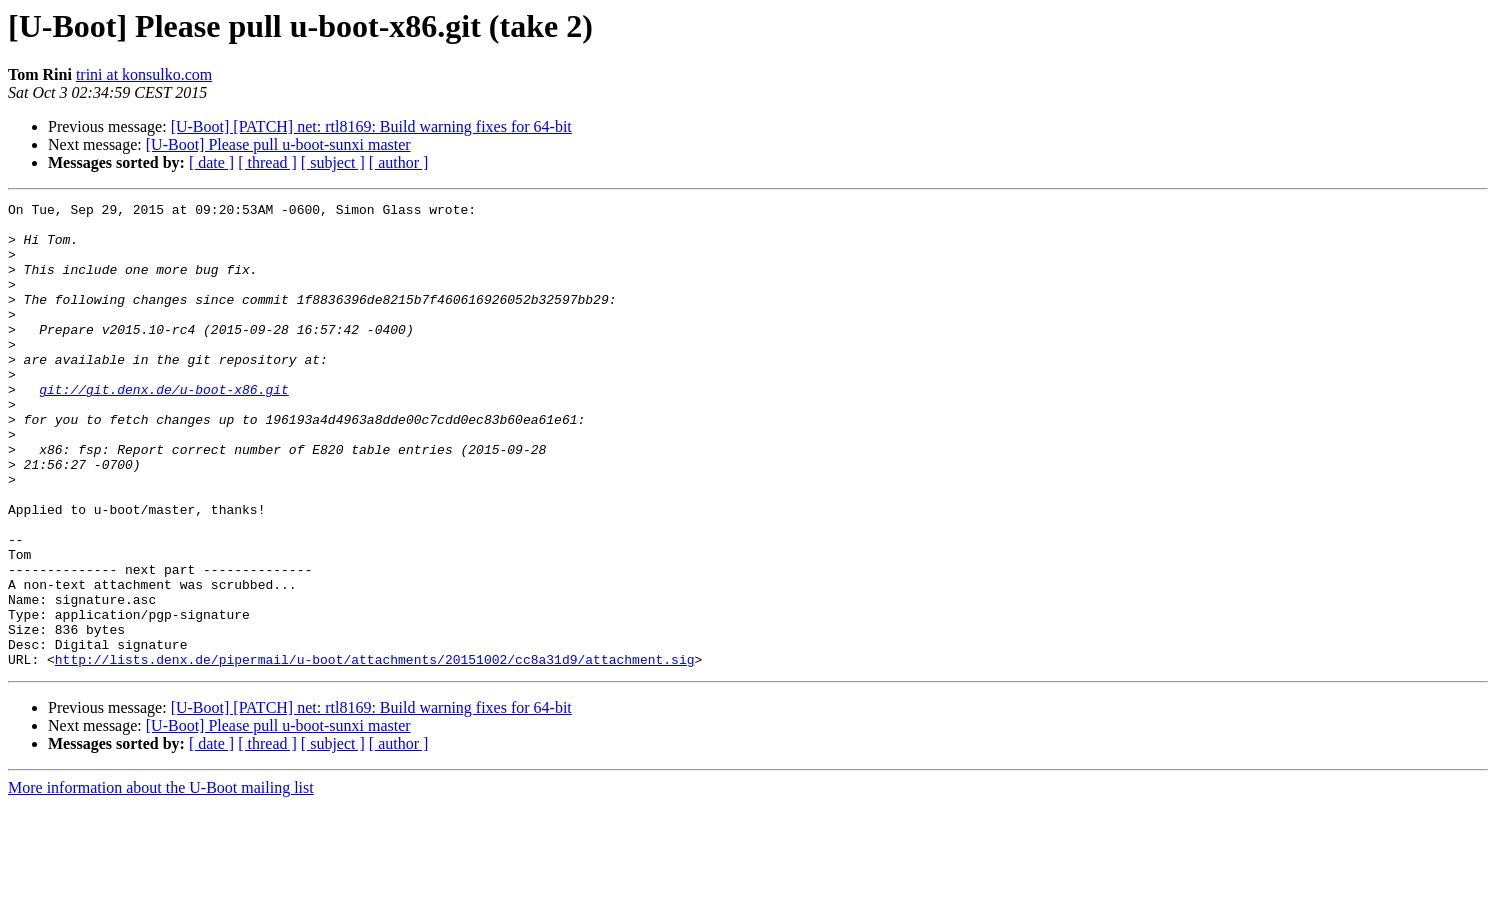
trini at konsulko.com (144, 74)
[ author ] (399, 162)
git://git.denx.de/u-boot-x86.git (164, 428)
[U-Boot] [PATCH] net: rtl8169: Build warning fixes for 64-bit (371, 126)
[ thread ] (267, 162)
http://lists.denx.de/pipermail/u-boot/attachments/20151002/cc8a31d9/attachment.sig (375, 752)
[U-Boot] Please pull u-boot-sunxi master (278, 144)
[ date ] (211, 162)
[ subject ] (333, 162)
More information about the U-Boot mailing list (161, 880)
